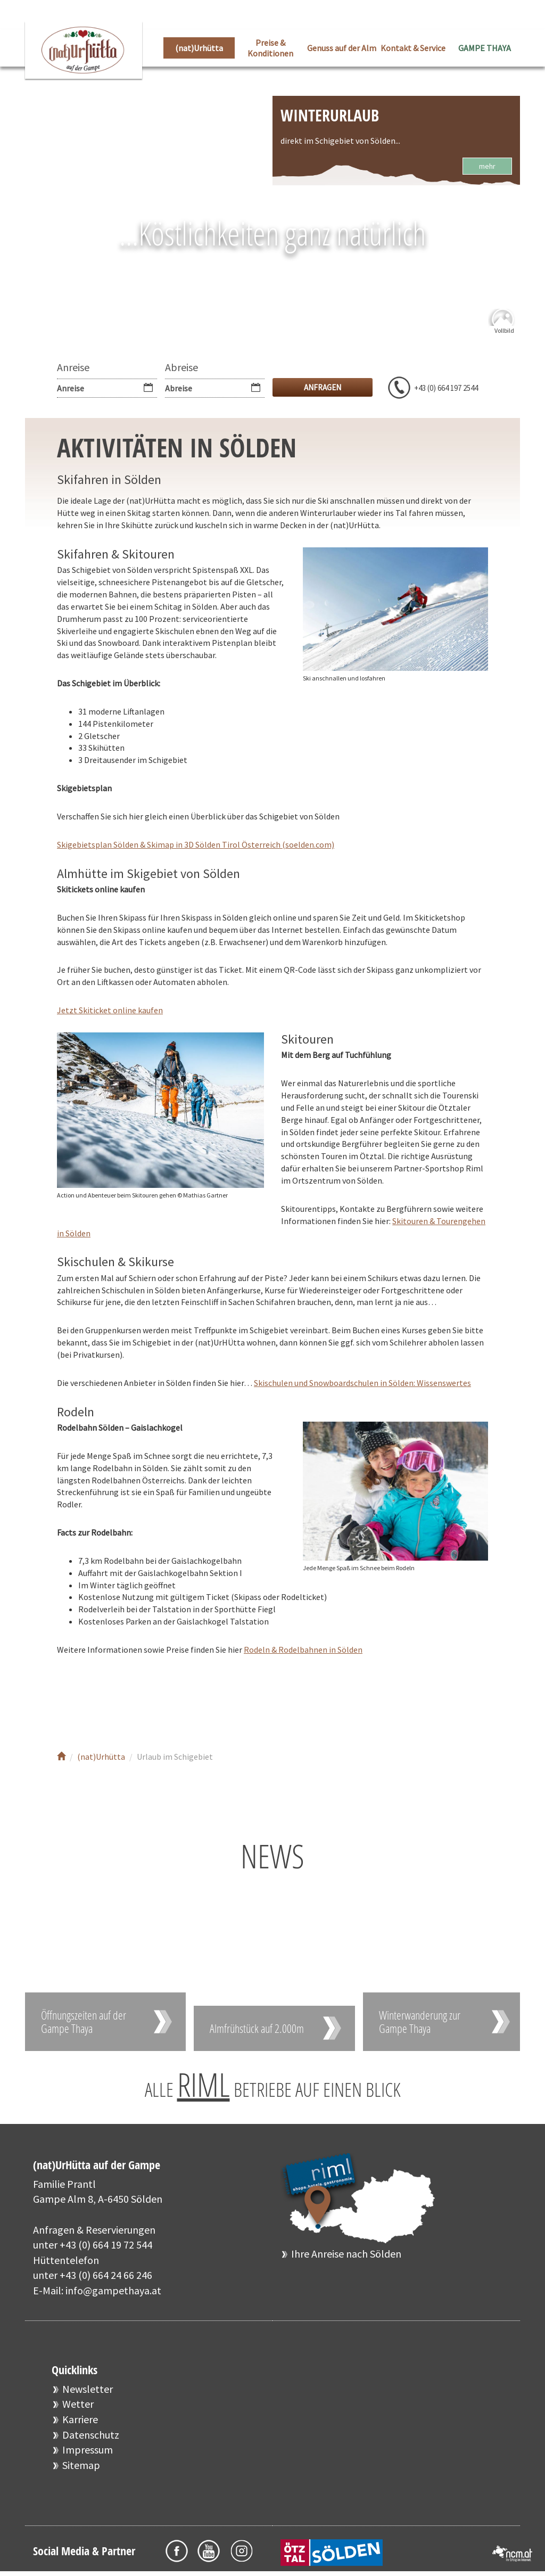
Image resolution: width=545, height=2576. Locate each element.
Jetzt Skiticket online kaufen (110, 1010)
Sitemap (81, 2465)
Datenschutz (90, 2434)
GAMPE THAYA (484, 48)
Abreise (181, 367)
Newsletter (87, 2388)
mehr (487, 166)
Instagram (141, 1700)
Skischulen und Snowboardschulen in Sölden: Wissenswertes (362, 1382)
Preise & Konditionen (270, 48)
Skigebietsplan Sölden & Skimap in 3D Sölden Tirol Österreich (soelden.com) (195, 844)
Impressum (87, 2449)
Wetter (78, 2403)
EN (512, 16)
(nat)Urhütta (199, 48)
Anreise (73, 367)
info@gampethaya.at (113, 2290)
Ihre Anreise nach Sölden (346, 2253)
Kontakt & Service (413, 48)
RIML (203, 2084)
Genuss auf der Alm (341, 48)
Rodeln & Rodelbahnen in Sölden (303, 1649)
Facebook (77, 1700)
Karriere (80, 2419)
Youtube (109, 1700)
